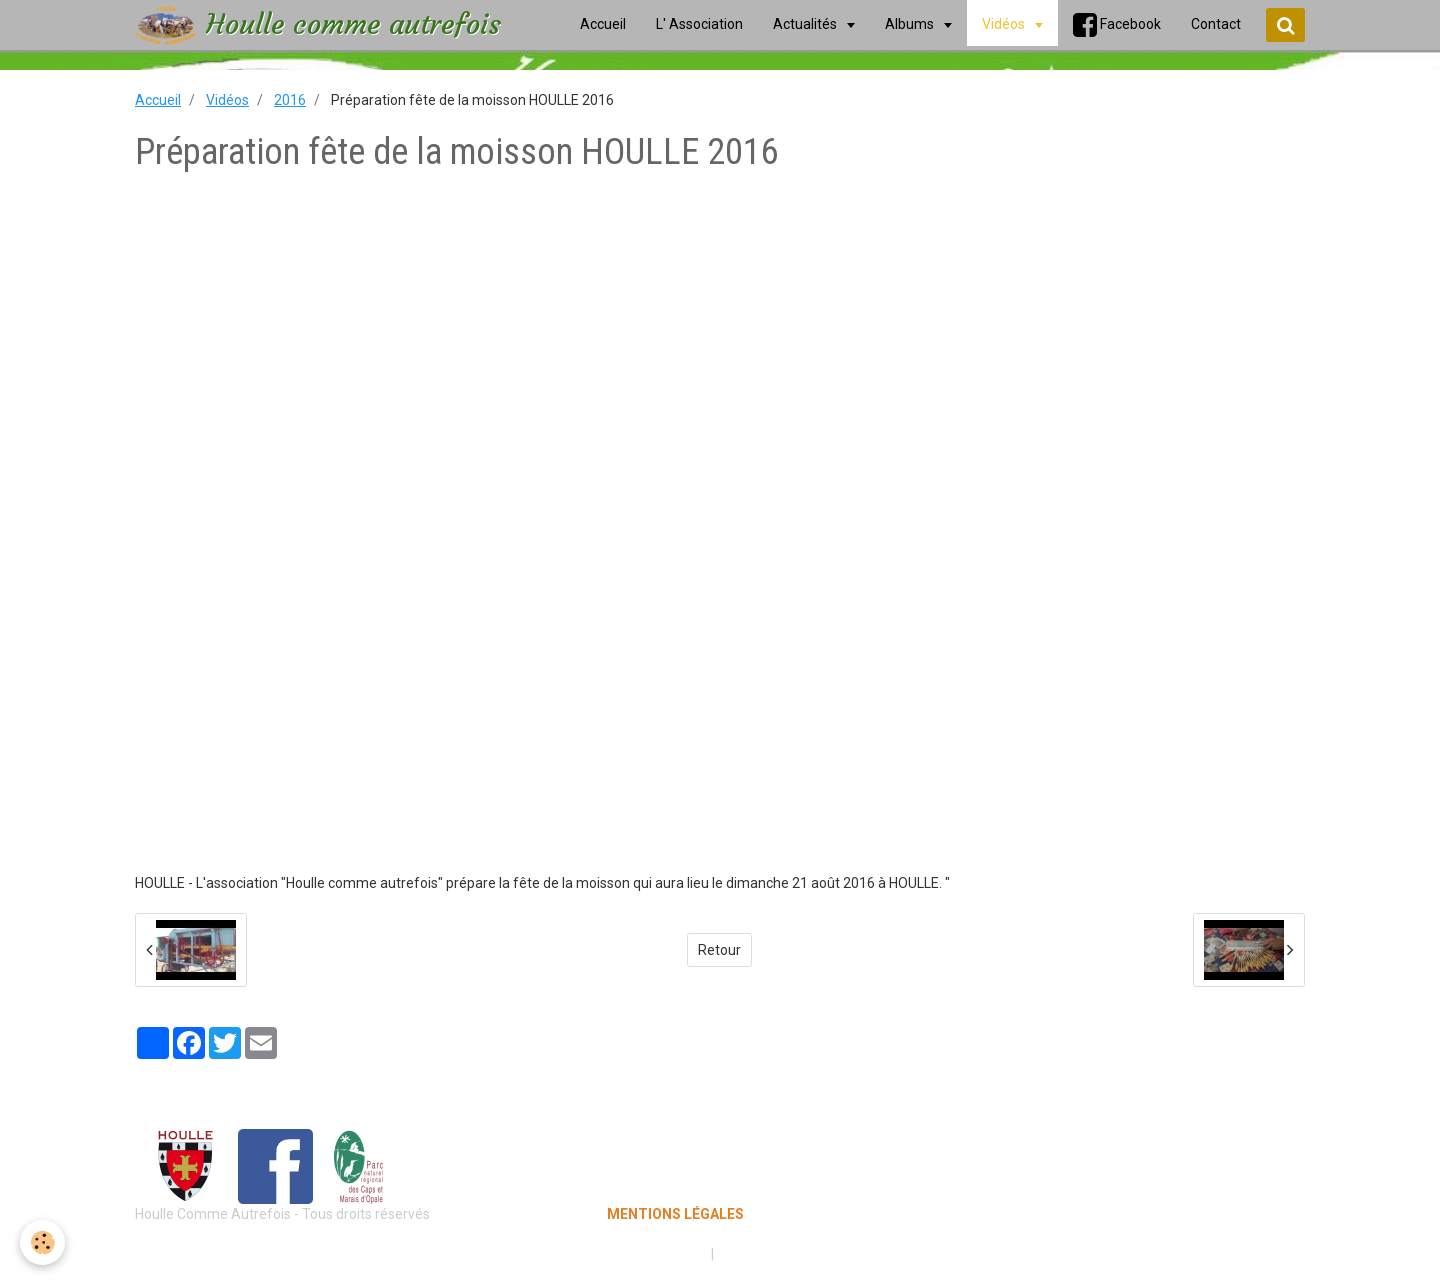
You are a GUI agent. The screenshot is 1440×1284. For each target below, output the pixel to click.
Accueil (158, 100)
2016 (290, 100)
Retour (719, 950)
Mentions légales (649, 1254)
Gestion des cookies (781, 1254)
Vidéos (227, 100)
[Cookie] (42, 1242)
